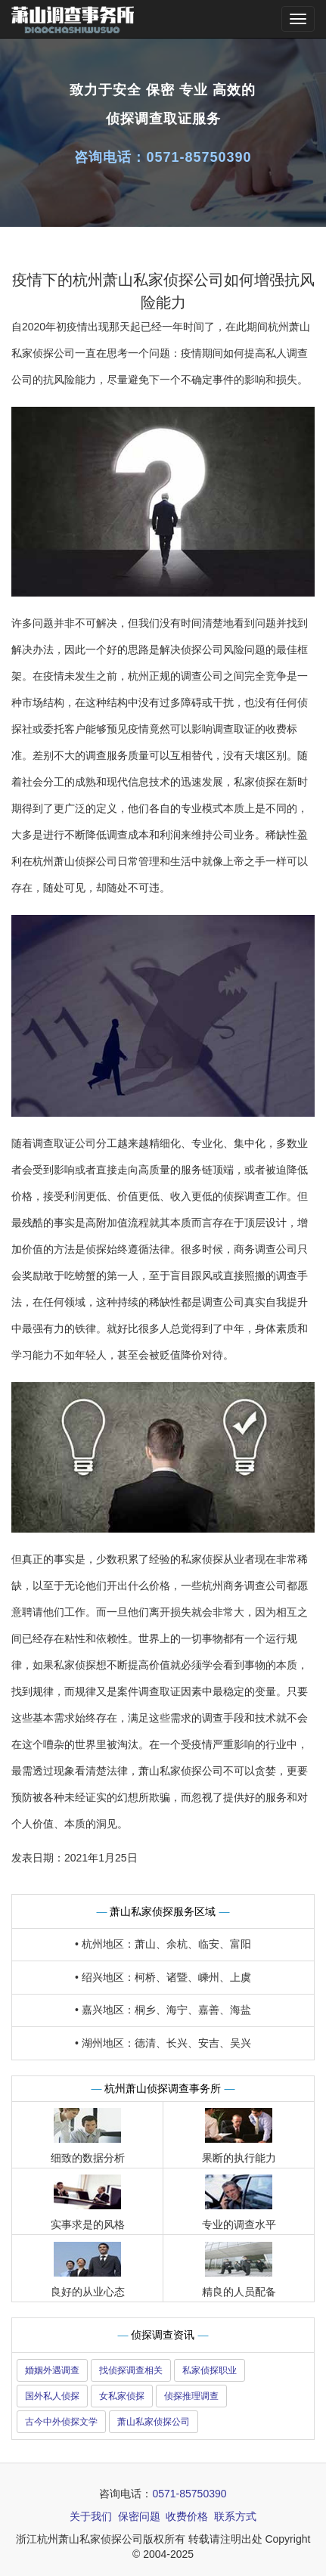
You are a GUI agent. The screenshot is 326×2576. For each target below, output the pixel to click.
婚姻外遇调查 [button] (52, 2370)
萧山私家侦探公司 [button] (153, 2421)
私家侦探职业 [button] (209, 2370)
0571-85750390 (198, 157)
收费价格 (187, 2516)
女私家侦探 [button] (121, 2396)
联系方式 (235, 2516)
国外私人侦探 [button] (52, 2396)
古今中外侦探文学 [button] (61, 2421)
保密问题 (139, 2516)
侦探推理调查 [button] (191, 2396)
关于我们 (91, 2516)
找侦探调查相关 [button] (131, 2370)
